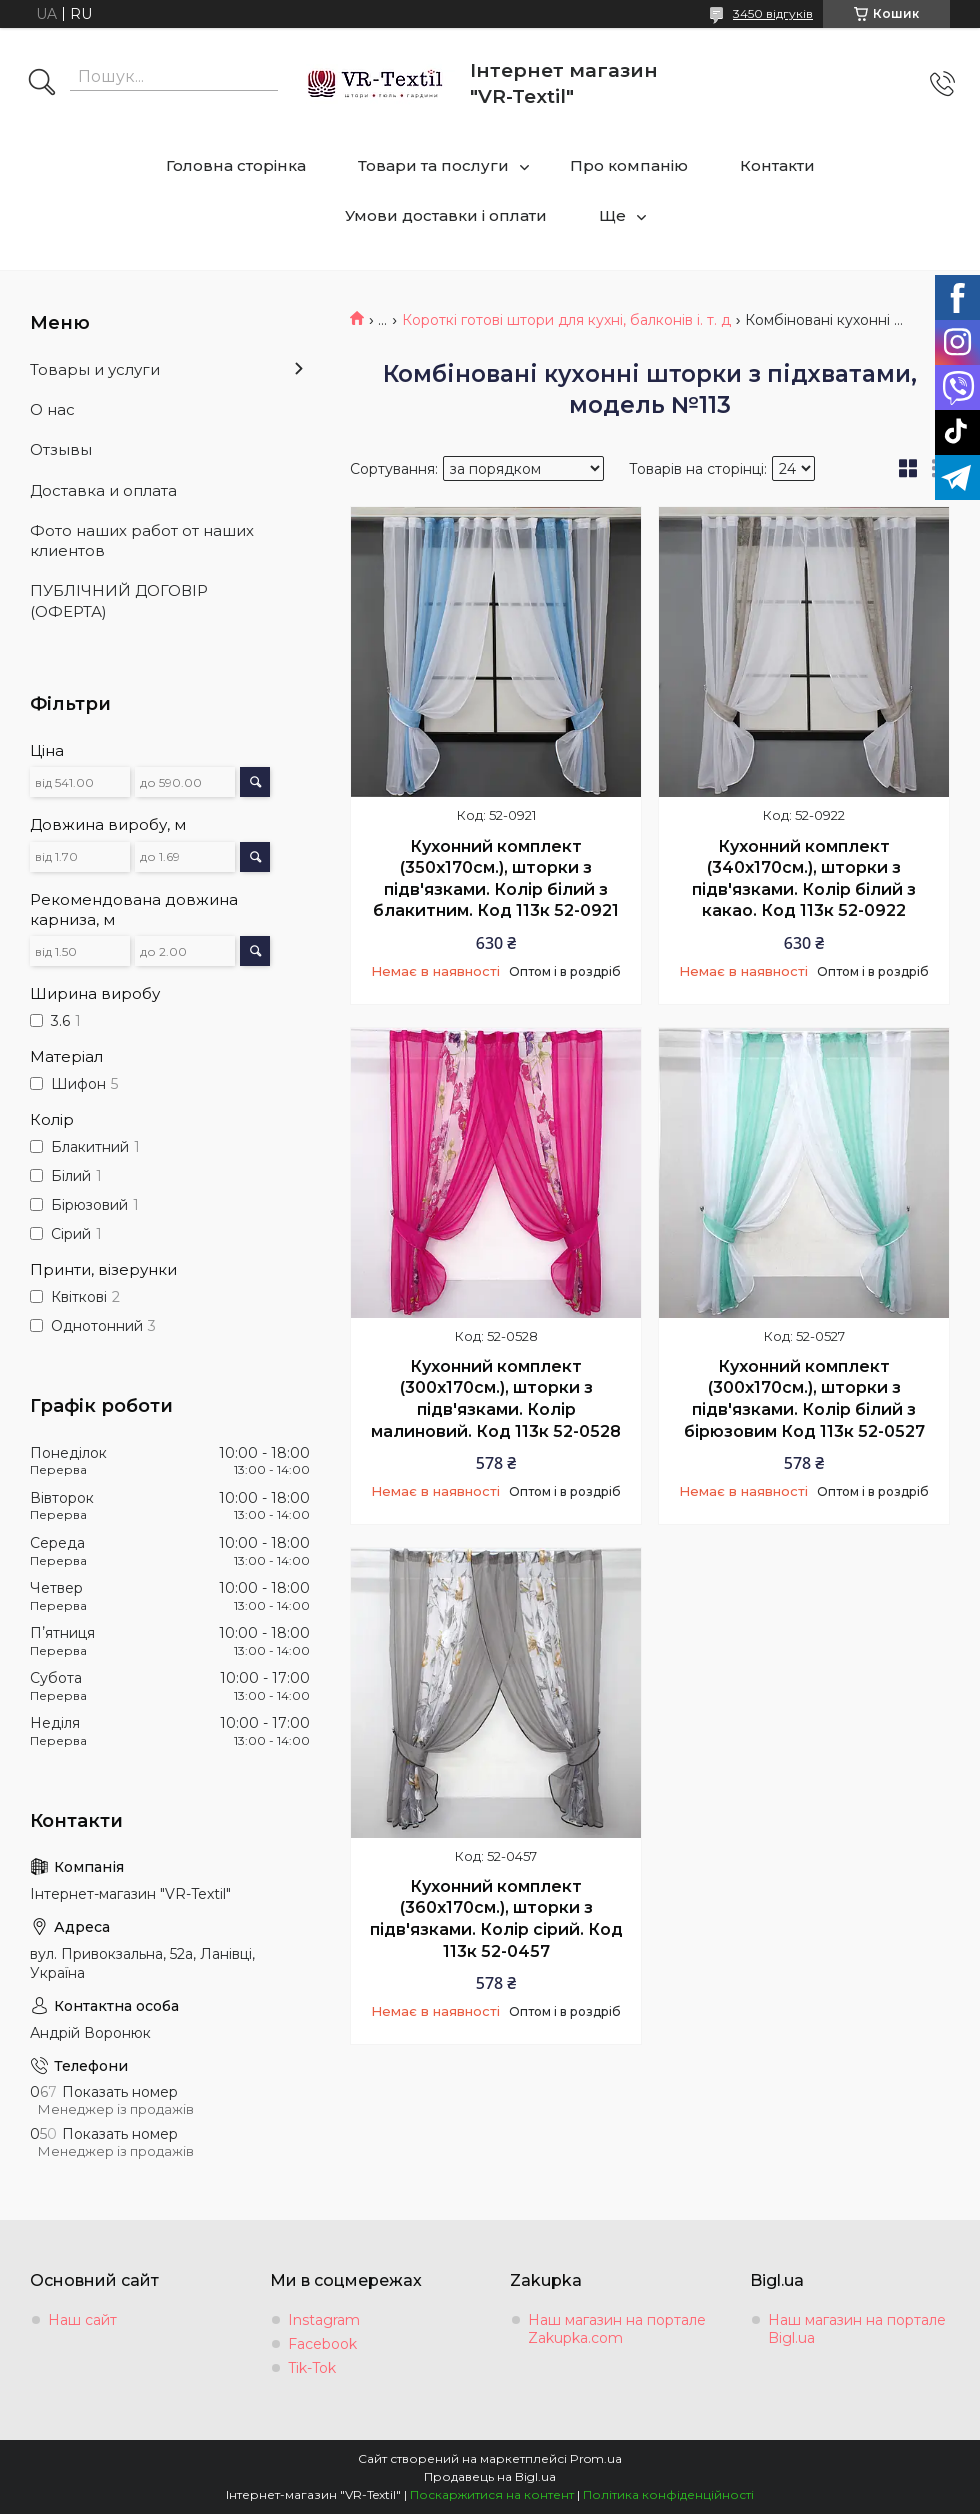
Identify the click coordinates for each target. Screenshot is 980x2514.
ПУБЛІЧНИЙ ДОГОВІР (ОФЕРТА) (119, 600)
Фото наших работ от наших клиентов (142, 540)
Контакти (777, 165)
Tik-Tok (312, 2368)
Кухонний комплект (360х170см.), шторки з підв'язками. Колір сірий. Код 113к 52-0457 (496, 1919)
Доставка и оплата (103, 490)
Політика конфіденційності (668, 2494)
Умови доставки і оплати (446, 215)
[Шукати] (42, 84)
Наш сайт (82, 2320)
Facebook (322, 2344)
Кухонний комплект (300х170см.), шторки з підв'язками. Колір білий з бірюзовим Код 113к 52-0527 (804, 1399)
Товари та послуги (433, 165)
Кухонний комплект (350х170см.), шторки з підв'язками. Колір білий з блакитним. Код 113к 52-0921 (496, 879)
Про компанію (629, 165)
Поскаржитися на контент (492, 2494)
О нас (52, 409)
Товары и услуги (95, 369)
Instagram (324, 2320)
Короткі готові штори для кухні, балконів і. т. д (566, 320)
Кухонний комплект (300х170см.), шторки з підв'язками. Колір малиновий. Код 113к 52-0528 (496, 1399)
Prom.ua (596, 2458)
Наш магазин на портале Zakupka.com (617, 2329)
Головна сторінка (236, 165)
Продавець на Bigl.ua (490, 2476)
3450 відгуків (773, 13)
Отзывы (61, 449)
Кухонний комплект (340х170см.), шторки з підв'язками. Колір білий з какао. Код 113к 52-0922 (804, 879)
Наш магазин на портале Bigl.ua (857, 2329)
